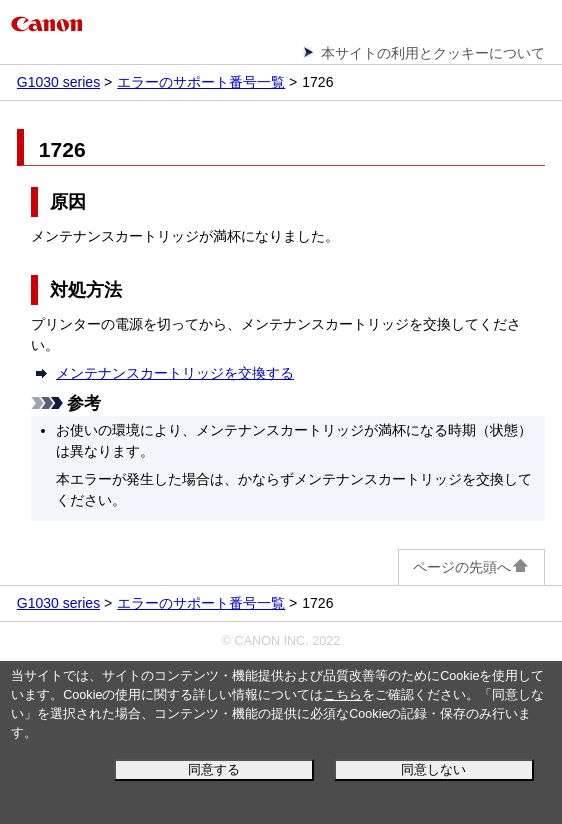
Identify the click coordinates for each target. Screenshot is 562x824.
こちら (342, 695)
